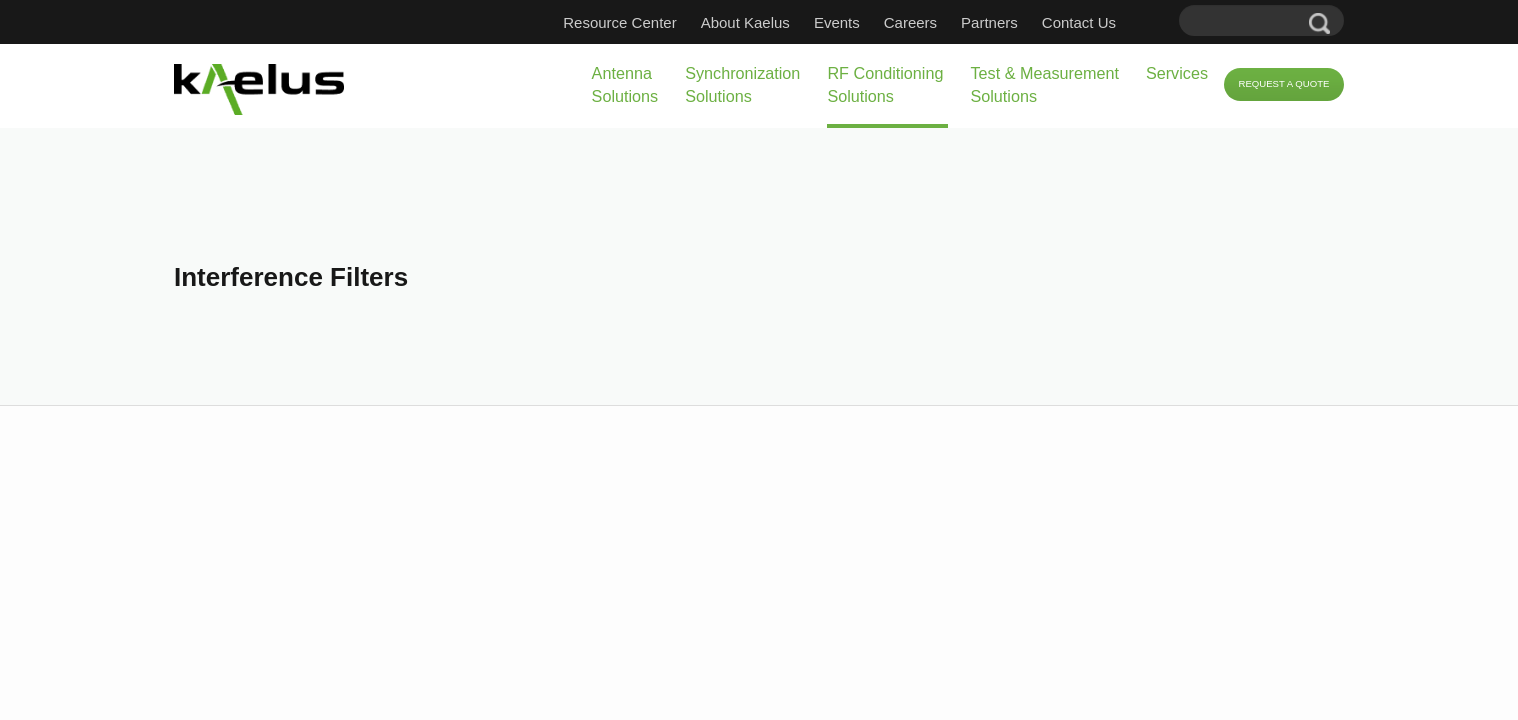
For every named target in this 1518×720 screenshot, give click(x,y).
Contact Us (1109, 22)
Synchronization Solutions (579, 84)
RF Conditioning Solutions (755, 84)
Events (867, 22)
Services (1115, 73)
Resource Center (649, 22)
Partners (1019, 22)
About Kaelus (775, 22)
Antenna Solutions (430, 84)
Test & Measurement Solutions (950, 84)
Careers (940, 22)
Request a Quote (1265, 85)
